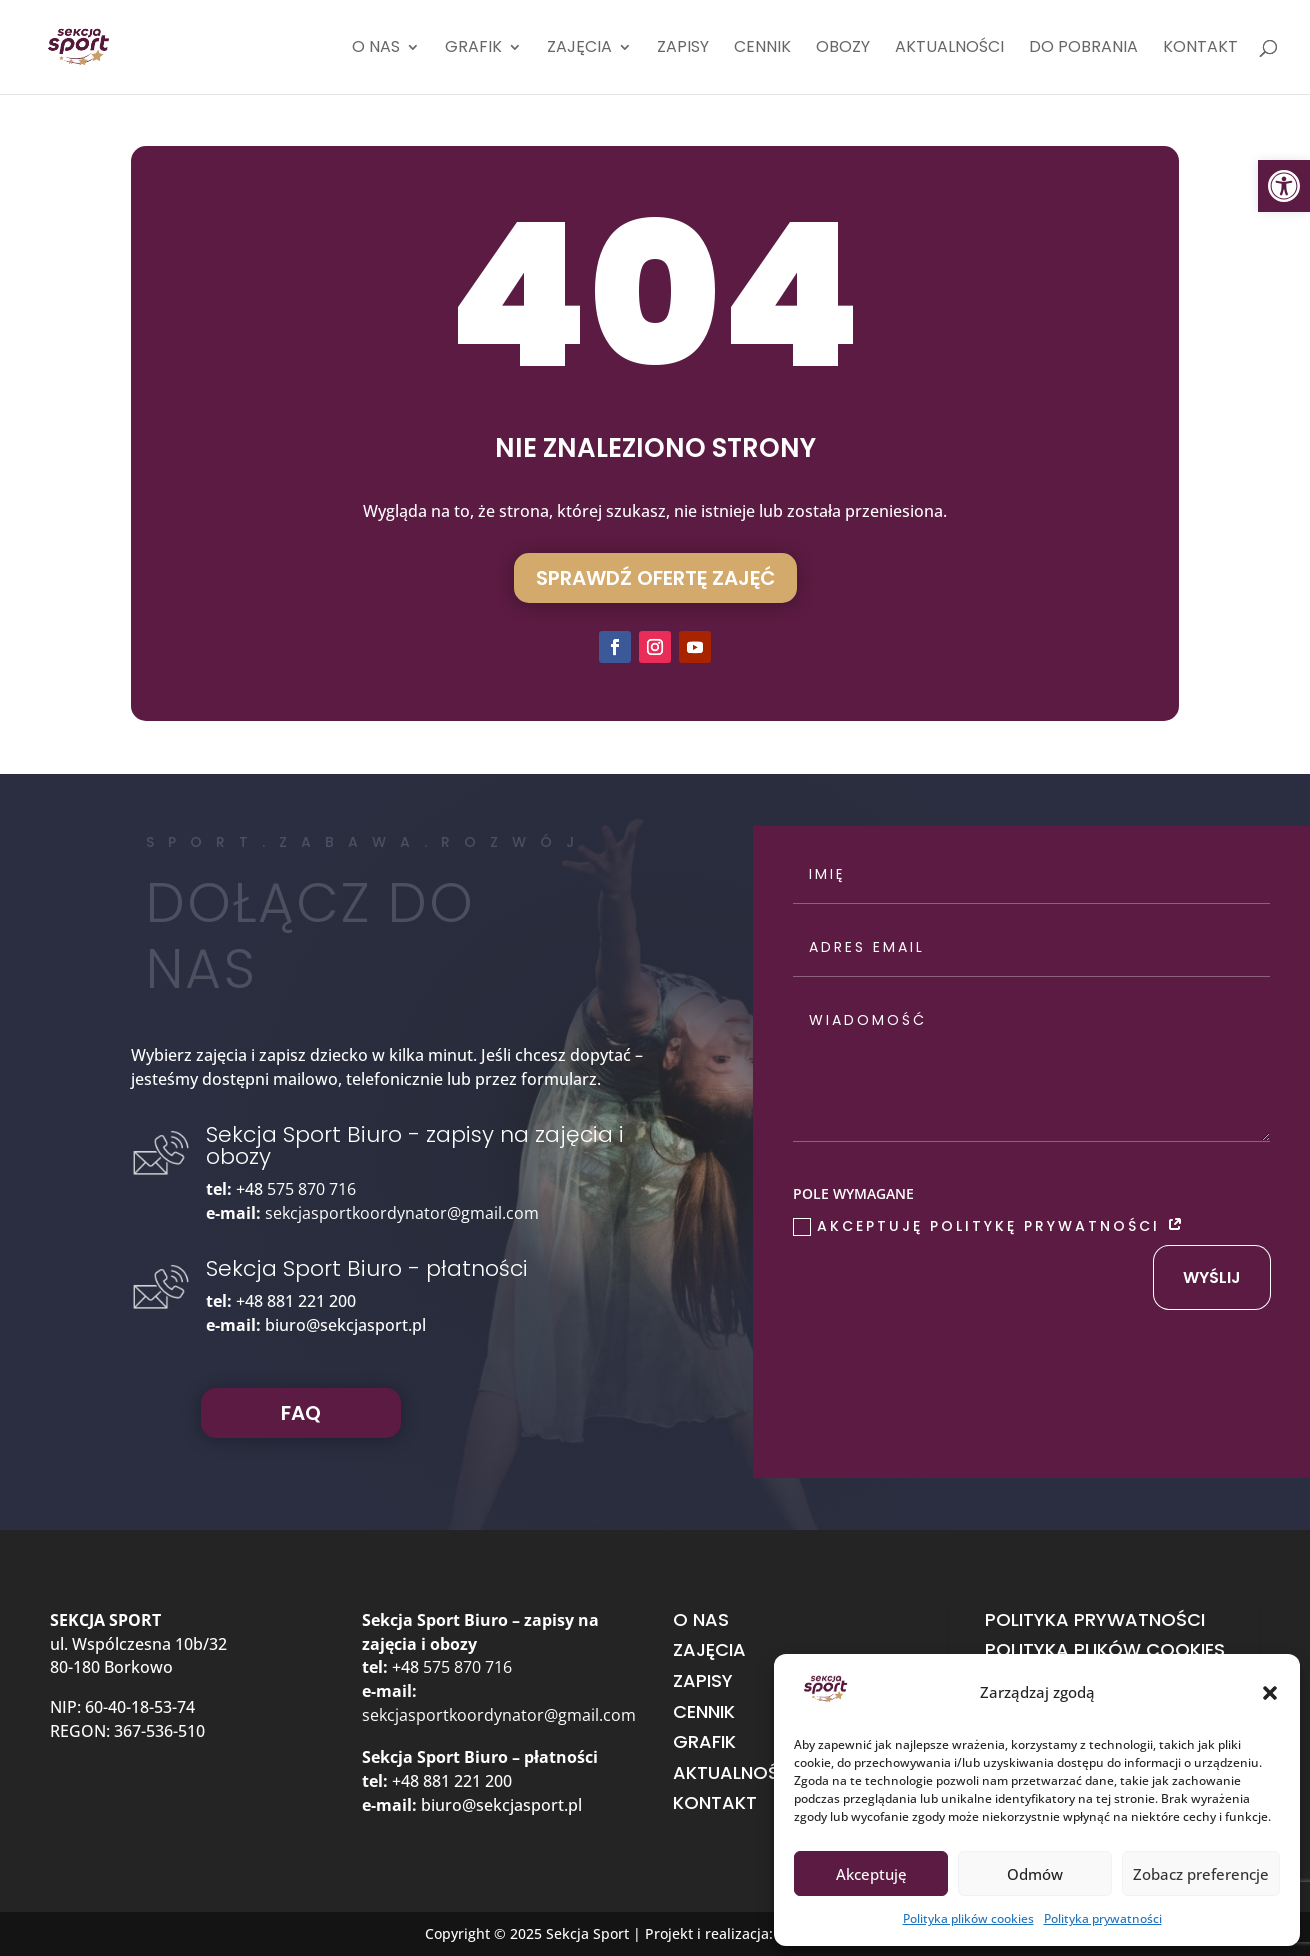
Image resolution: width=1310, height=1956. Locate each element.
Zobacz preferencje (1201, 1874)
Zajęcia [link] (579, 49)
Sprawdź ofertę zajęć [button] (655, 578)
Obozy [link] (843, 49)
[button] (1270, 1693)
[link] (1284, 186)
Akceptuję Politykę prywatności (989, 1226)
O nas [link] (376, 49)
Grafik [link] (473, 49)
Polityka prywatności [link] (1103, 1918)
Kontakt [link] (1200, 49)
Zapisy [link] (683, 49)
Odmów (1035, 1874)
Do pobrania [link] (1083, 49)
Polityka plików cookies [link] (968, 1918)
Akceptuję (871, 1874)
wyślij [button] (1212, 1277)
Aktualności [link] (949, 49)
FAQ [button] (301, 1413)
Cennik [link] (762, 49)
